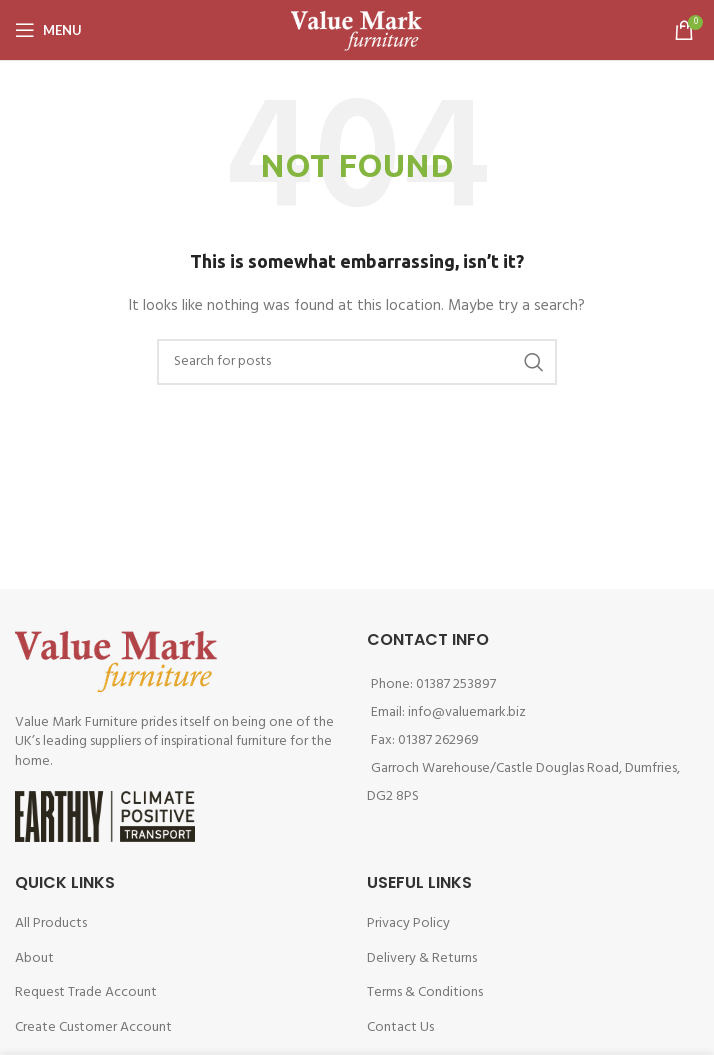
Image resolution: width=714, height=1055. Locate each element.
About (34, 958)
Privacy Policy (408, 923)
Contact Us (400, 1027)
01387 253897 (456, 684)
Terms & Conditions (425, 992)
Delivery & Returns (422, 958)
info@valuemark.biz (467, 712)
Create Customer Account (93, 1027)
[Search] (357, 362)
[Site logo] (357, 30)
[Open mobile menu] (48, 30)
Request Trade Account (86, 992)
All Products (51, 923)
